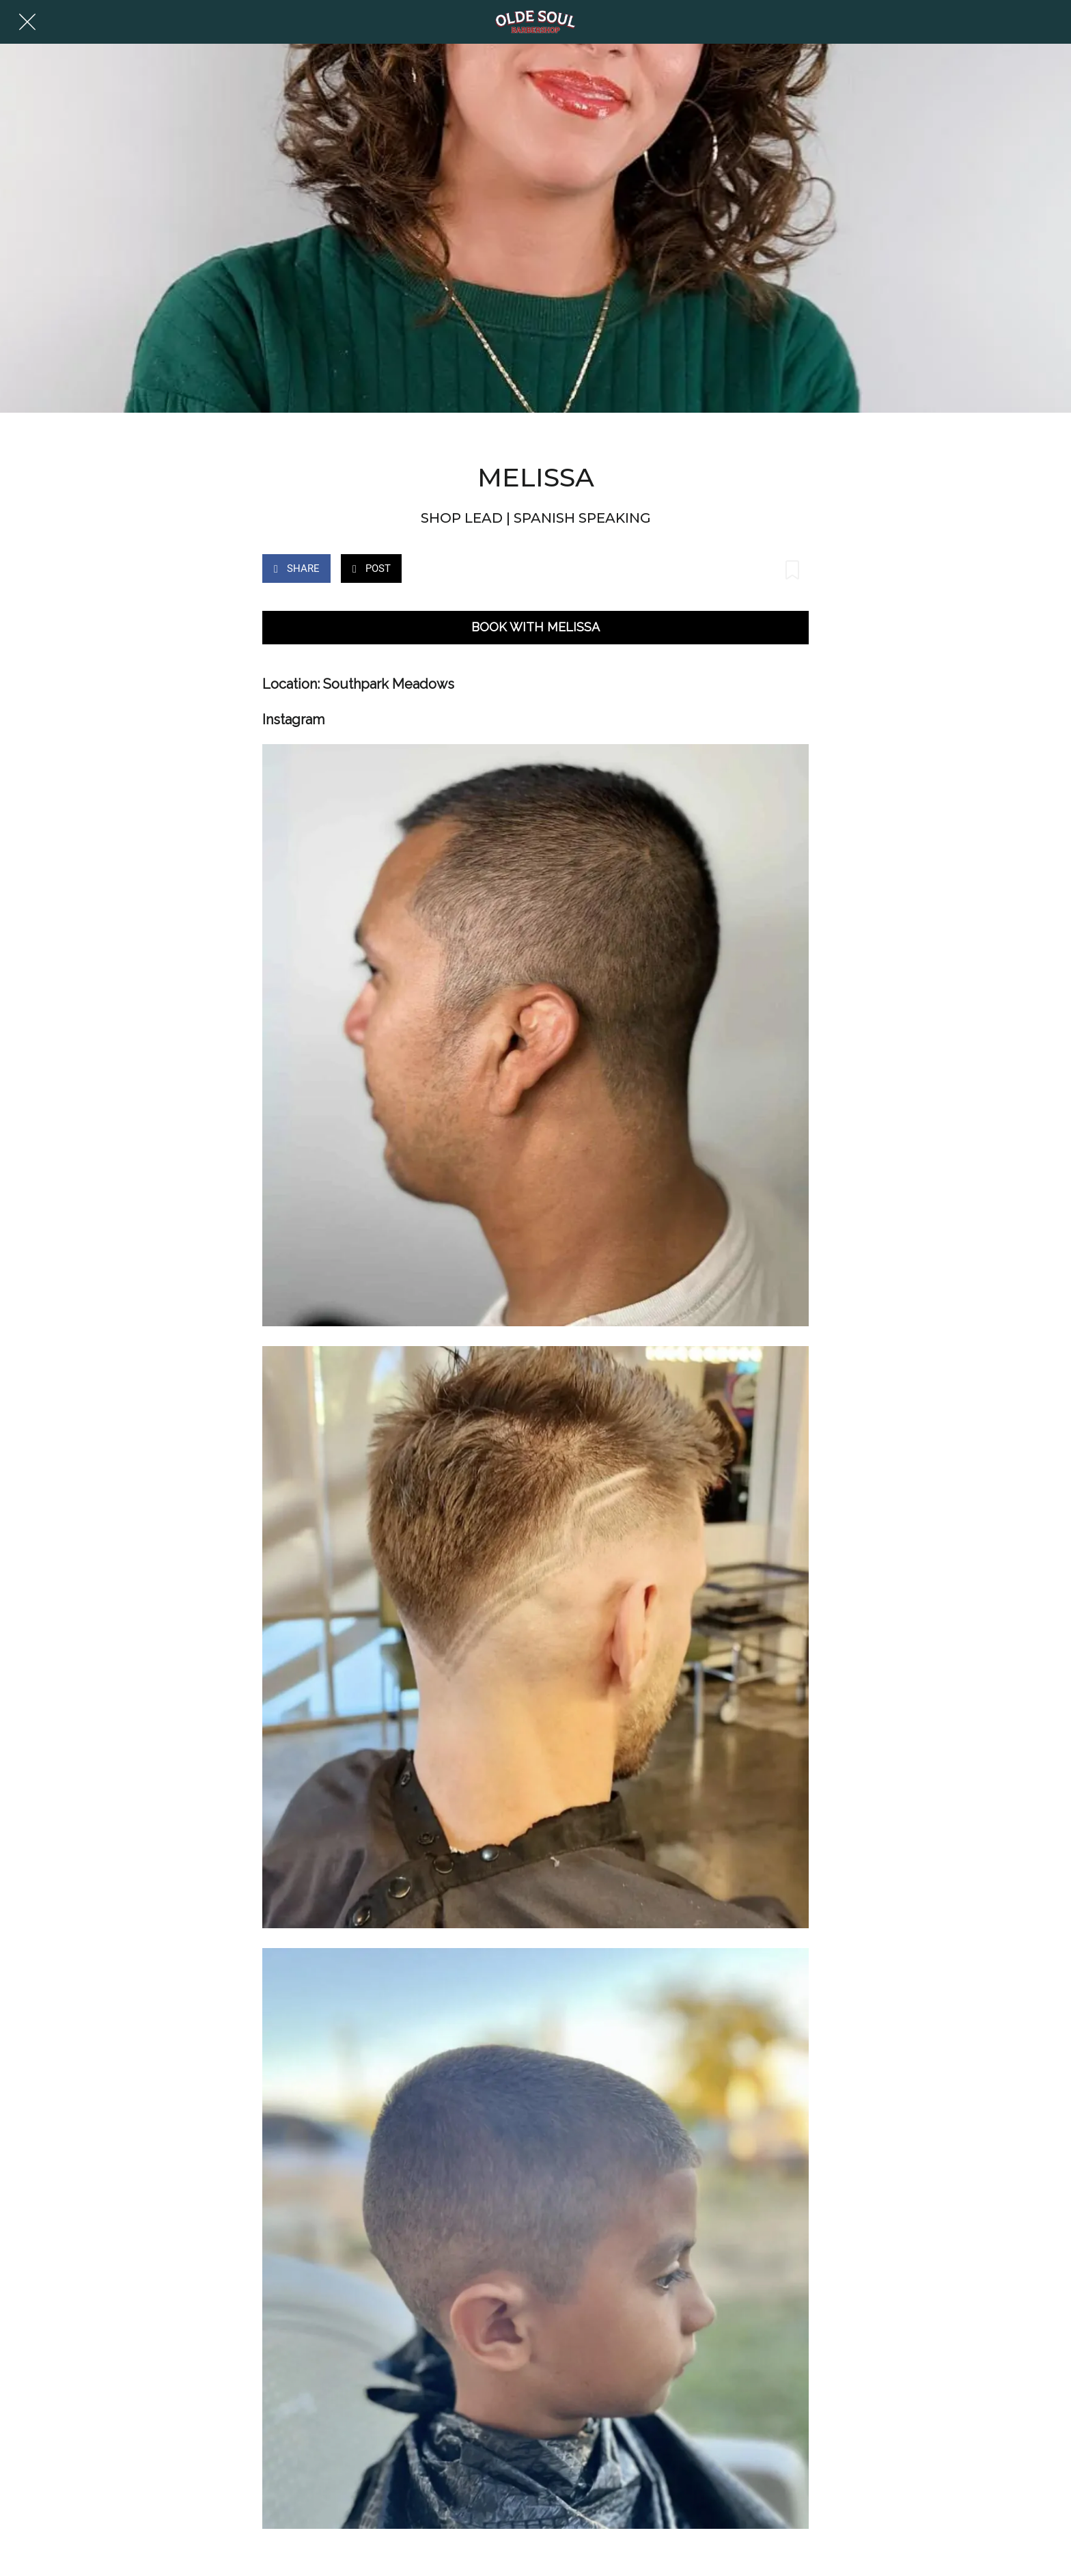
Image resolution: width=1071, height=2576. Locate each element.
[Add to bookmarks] (792, 569)
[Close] (27, 22)
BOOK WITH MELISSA (535, 627)
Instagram (293, 719)
